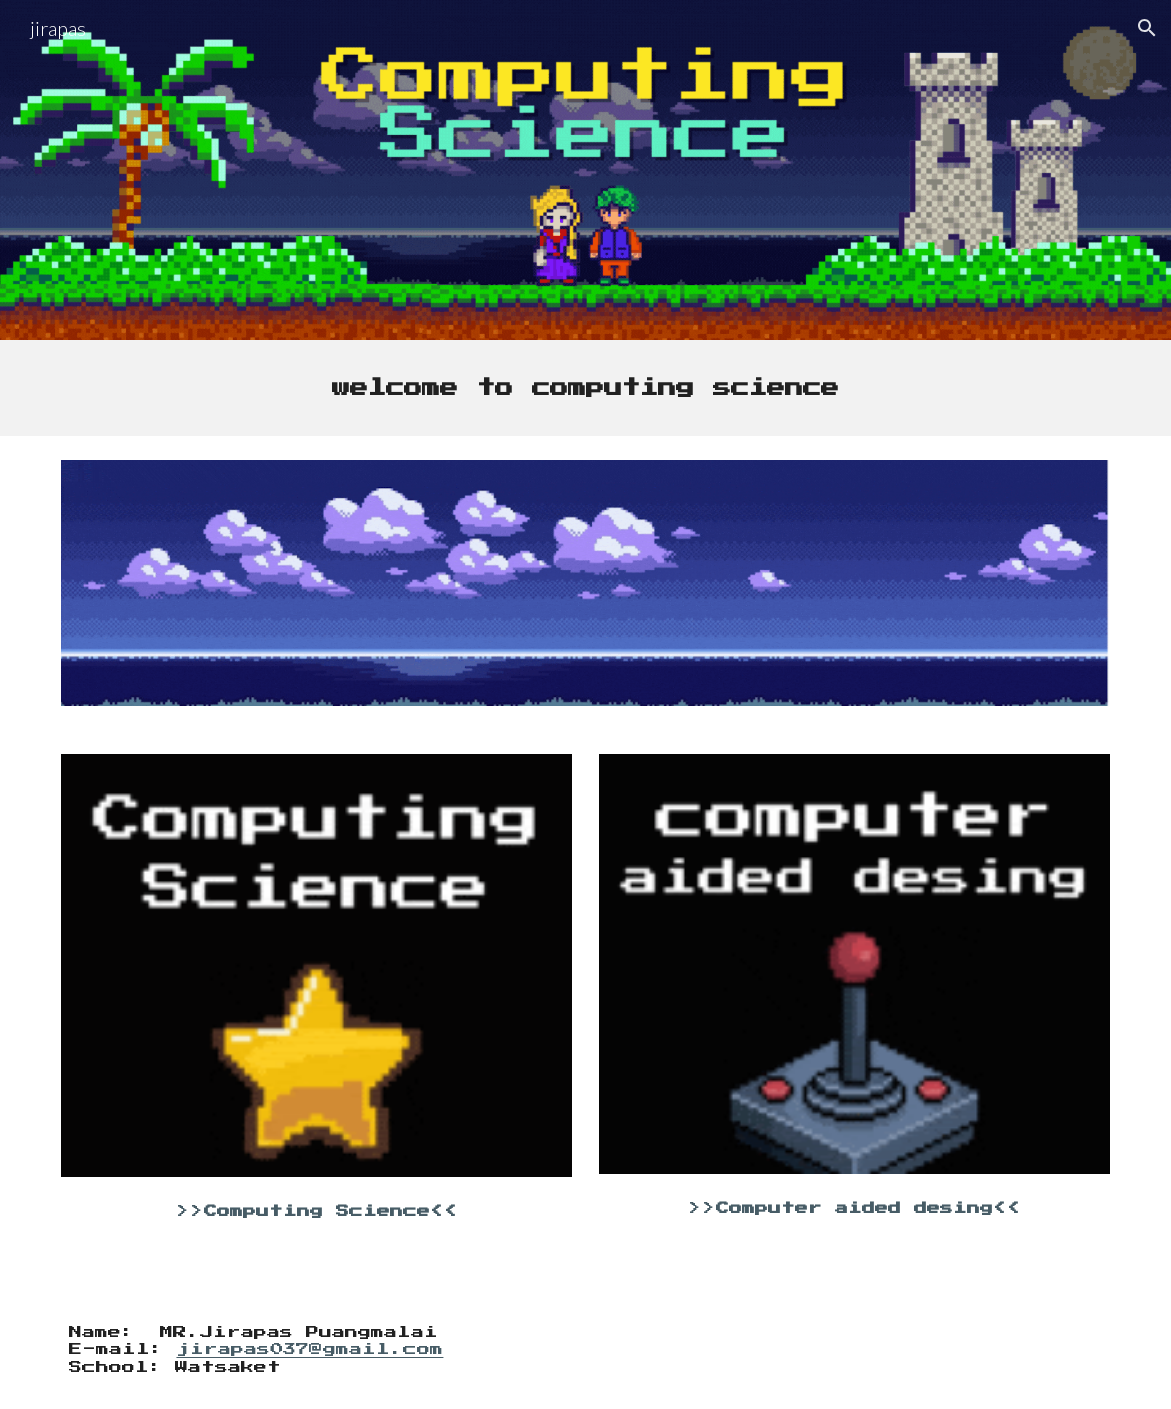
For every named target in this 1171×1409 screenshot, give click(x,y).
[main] (585, 388)
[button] (1147, 28)
